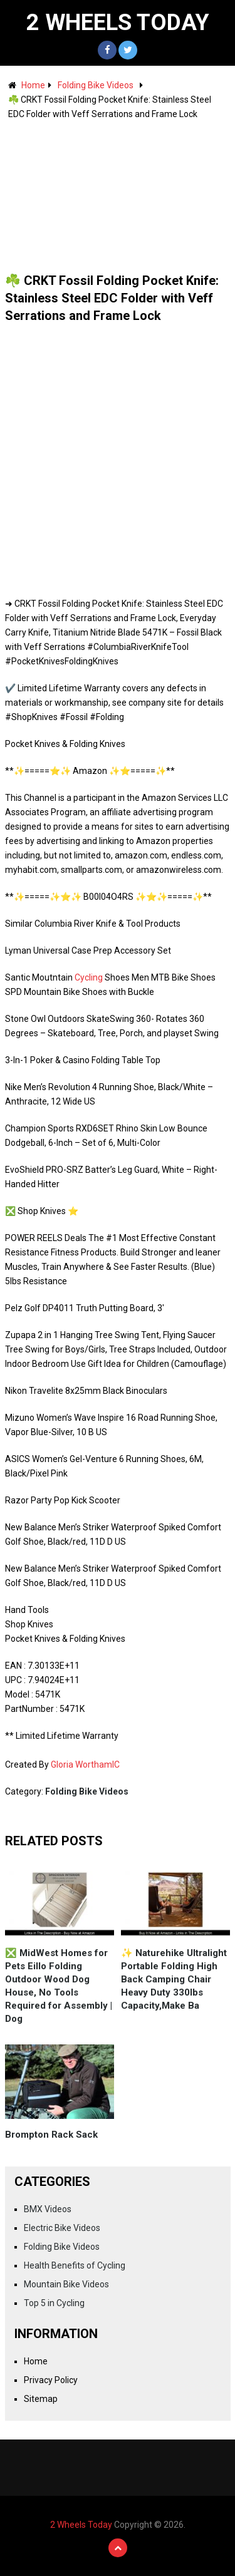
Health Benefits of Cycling (74, 2265)
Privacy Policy (51, 2380)
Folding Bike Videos (95, 85)
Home (33, 85)
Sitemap (41, 2399)
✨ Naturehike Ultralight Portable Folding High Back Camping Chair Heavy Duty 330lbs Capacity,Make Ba (174, 1979)
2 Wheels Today (117, 22)
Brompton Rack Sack (51, 2134)
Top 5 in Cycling (54, 2303)
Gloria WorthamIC (85, 1764)
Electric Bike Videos (62, 2228)
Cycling (89, 977)
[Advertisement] (118, 190)
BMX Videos (47, 2209)
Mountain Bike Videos (66, 2284)
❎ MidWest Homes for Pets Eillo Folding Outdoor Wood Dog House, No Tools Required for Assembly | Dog (58, 1985)
